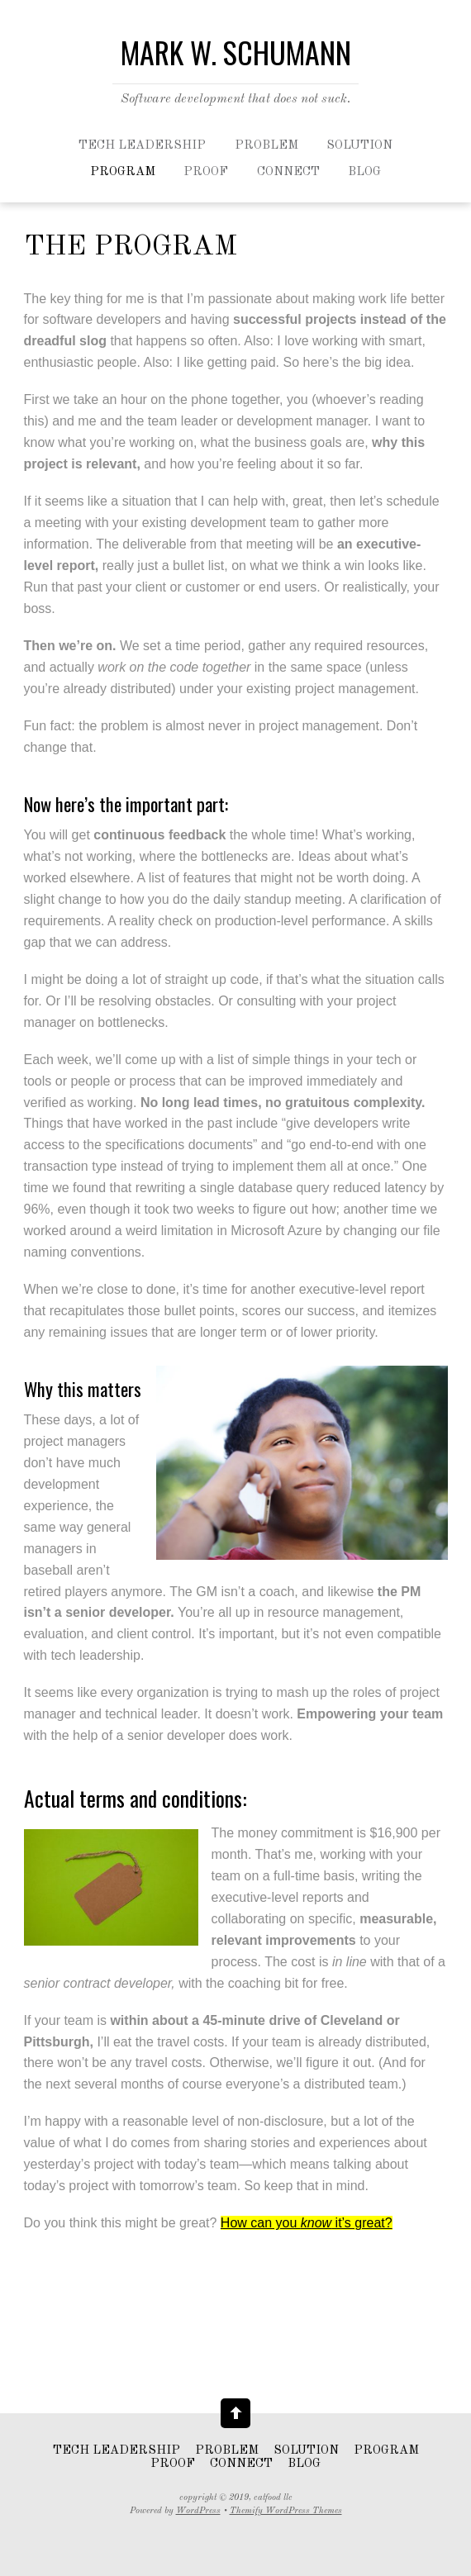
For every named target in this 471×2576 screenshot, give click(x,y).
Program (122, 172)
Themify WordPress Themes (286, 2511)
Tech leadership (142, 146)
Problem (266, 146)
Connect (288, 172)
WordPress (198, 2511)
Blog (364, 172)
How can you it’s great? (306, 2223)
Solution (359, 146)
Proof (205, 172)
